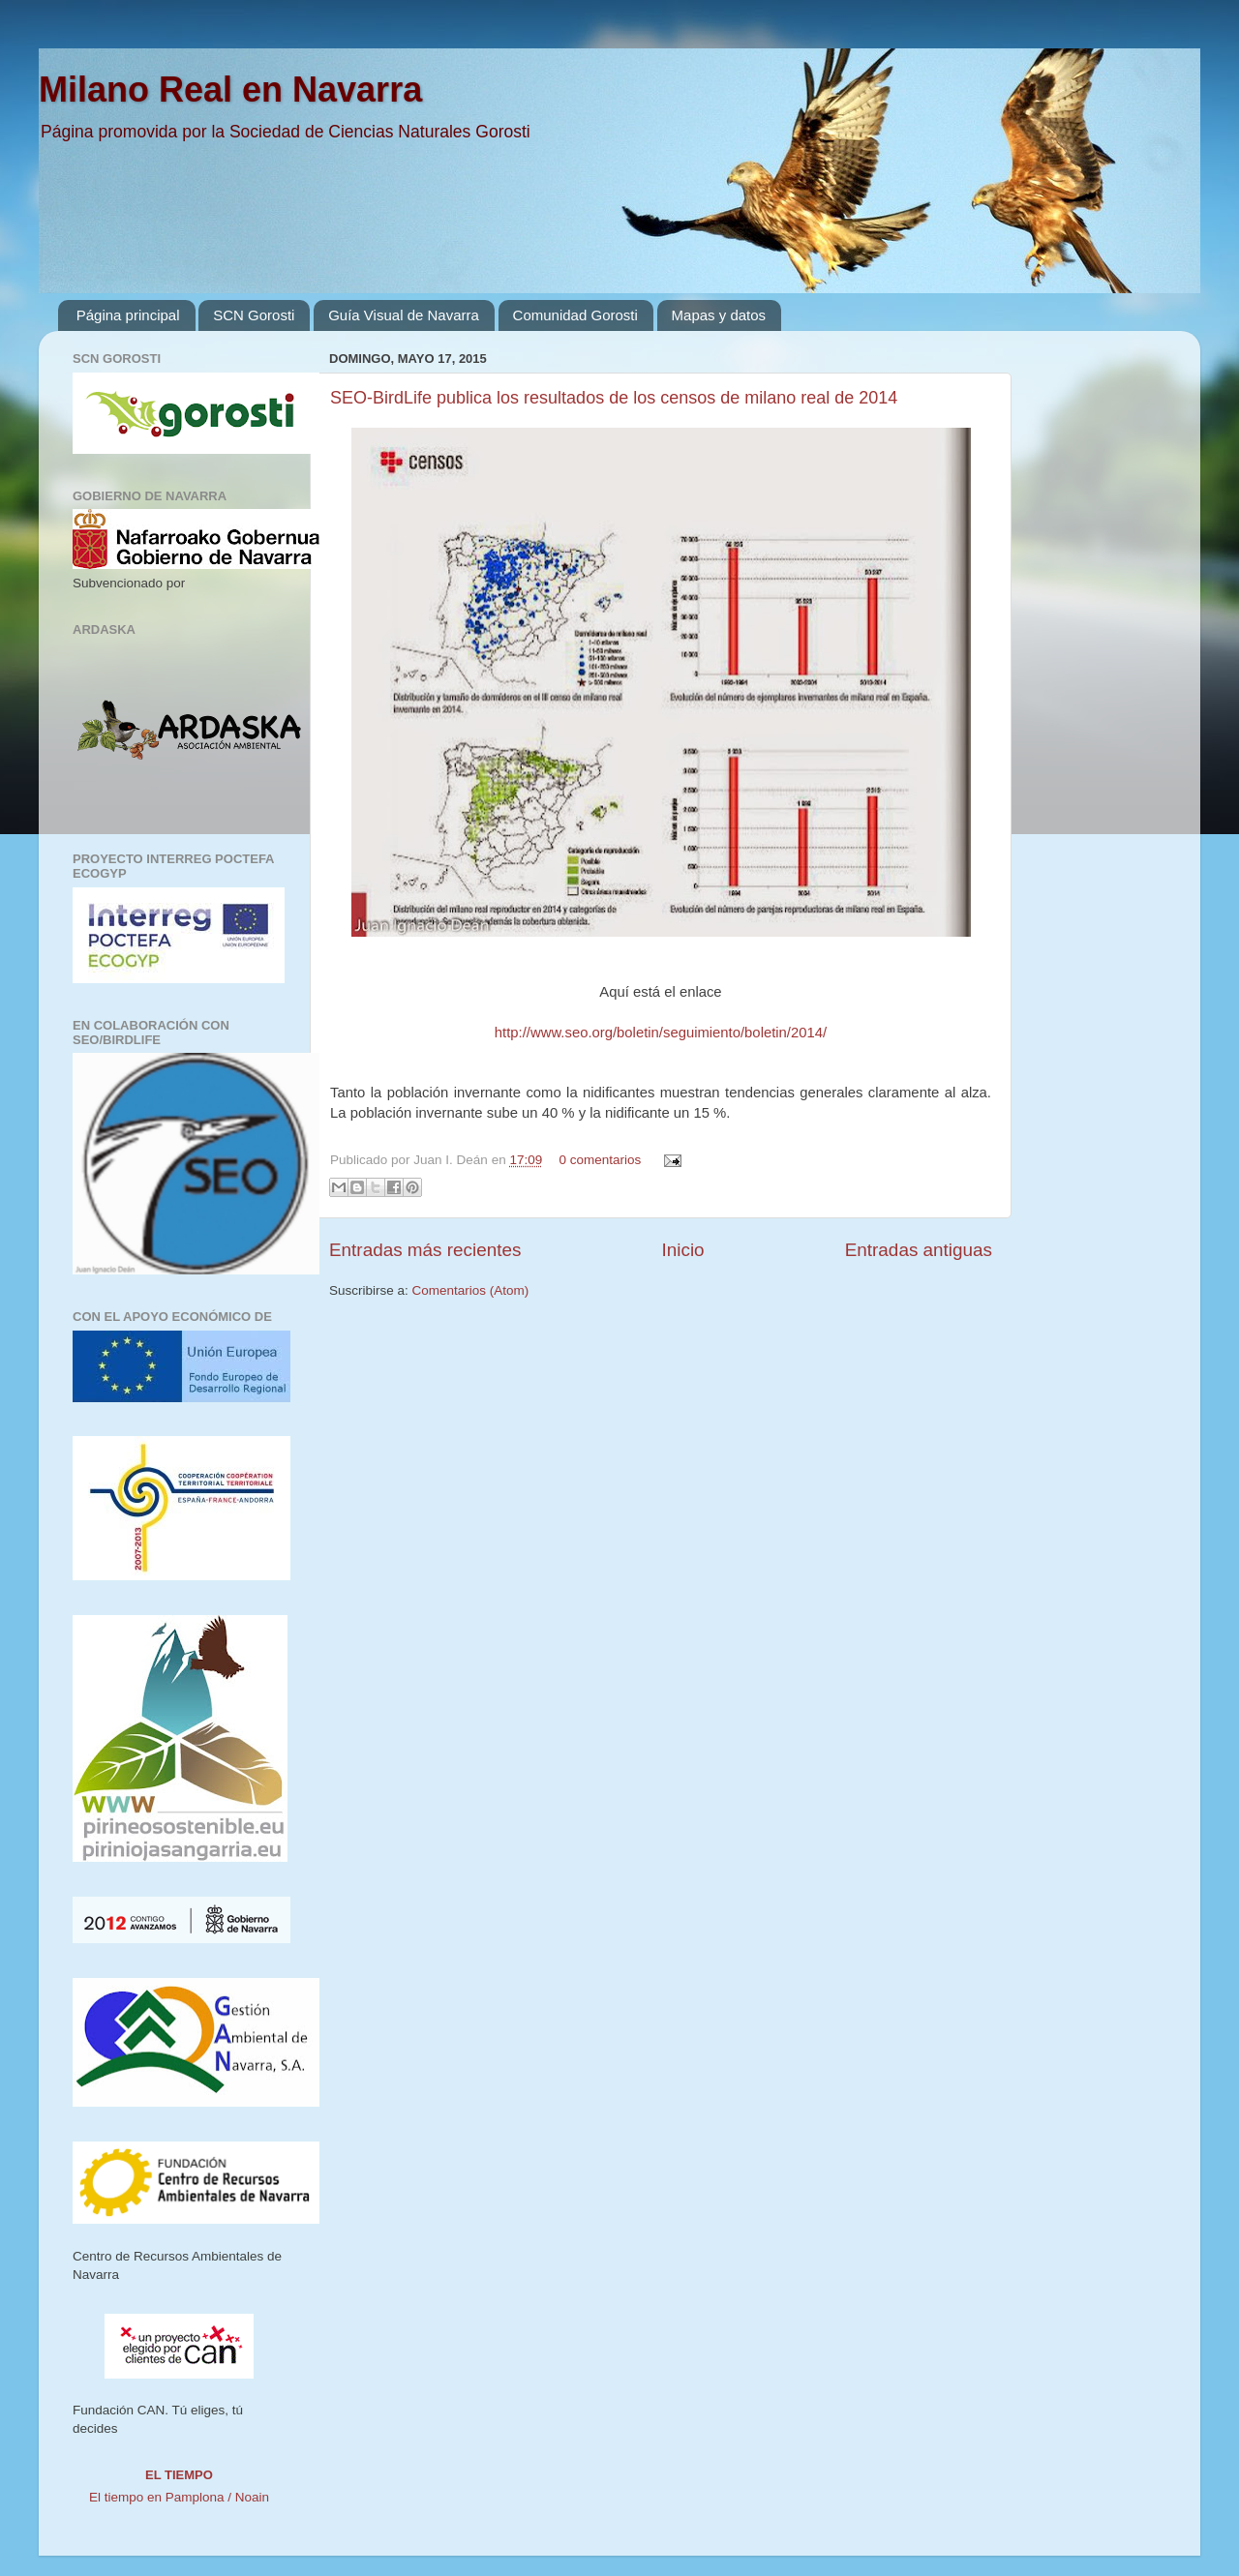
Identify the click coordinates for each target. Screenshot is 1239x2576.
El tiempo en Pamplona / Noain (179, 2497)
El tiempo (179, 2475)
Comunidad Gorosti (575, 315)
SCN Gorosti (253, 315)
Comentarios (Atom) (470, 1290)
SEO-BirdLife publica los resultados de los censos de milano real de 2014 (613, 397)
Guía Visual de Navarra (403, 315)
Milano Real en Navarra (230, 89)
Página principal (128, 315)
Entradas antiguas (918, 1250)
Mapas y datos (719, 315)
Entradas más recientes (425, 1250)
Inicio (683, 1250)
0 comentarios (600, 1160)
